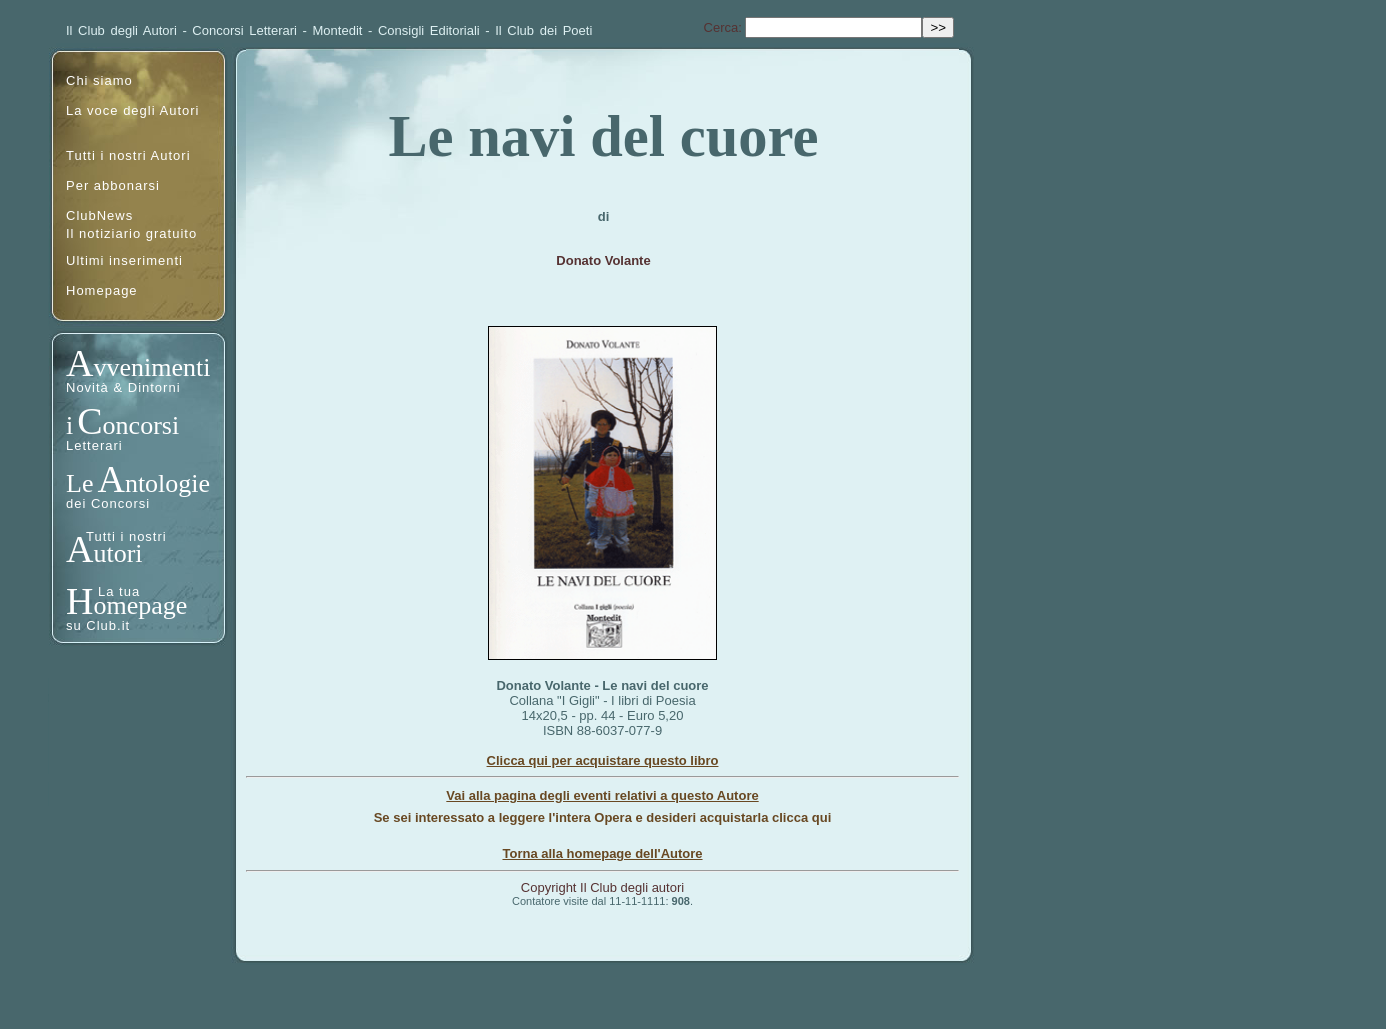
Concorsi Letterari (244, 30)
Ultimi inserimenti (124, 260)
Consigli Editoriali (429, 30)
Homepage (102, 290)
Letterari (94, 445)
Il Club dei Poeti (543, 30)
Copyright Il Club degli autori (602, 887)
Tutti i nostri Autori (128, 155)
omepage (140, 605)
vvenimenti (151, 367)
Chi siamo (99, 80)
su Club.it (98, 625)
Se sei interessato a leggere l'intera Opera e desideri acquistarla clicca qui (603, 817)
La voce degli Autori (132, 110)
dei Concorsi (108, 503)
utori (117, 553)
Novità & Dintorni (123, 387)
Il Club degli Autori (121, 30)
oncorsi (141, 425)
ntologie (167, 483)
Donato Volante (603, 260)
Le (79, 483)
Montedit (338, 30)
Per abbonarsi (113, 185)
